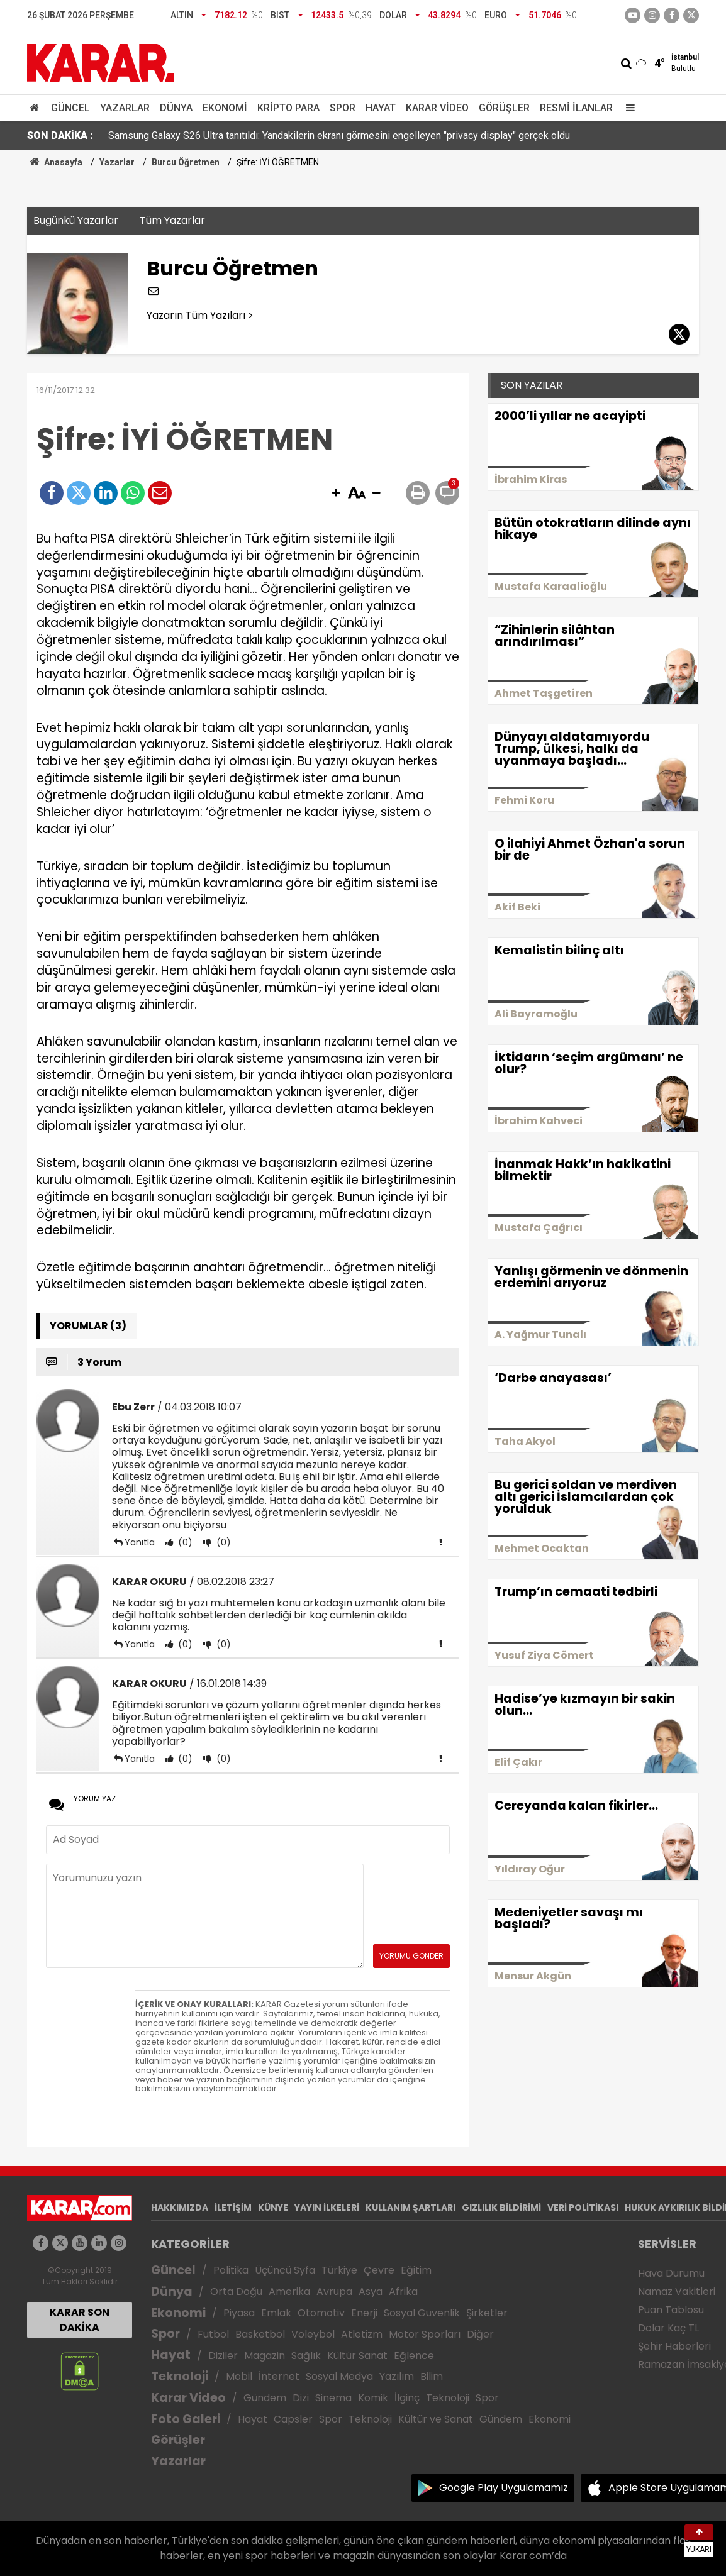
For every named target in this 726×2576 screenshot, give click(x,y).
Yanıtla (140, 1542)
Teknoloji (179, 2376)
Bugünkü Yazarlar (75, 220)
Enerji (364, 2313)
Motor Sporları (425, 2334)
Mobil (239, 2376)
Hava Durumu (671, 2273)
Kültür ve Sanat (435, 2419)
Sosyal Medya (339, 2376)
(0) (184, 1542)
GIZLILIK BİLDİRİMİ (501, 2207)
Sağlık (306, 2355)
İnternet (279, 2376)
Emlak (276, 2313)
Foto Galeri (185, 2419)
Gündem (264, 2398)
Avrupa (334, 2291)
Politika (231, 2270)
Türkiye (339, 2270)
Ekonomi (225, 108)
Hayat (381, 108)
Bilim (431, 2376)
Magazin (264, 2355)
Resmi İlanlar (576, 108)
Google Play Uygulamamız (503, 2487)
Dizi (301, 2398)
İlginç (407, 2398)
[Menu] (627, 108)
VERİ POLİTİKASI (582, 2207)
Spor (342, 108)
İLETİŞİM (233, 2207)
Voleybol (313, 2334)
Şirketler (487, 2313)
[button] (336, 494)
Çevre (379, 2270)
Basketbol (260, 2334)
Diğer (480, 2334)
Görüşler (504, 108)
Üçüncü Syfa (285, 2270)
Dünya (176, 108)
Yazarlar (125, 108)
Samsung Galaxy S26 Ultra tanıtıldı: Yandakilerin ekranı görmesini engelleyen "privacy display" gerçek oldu (339, 135)
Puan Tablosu (671, 2309)
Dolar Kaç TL (668, 2328)
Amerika (289, 2291)
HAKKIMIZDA (179, 2207)
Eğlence (414, 2355)
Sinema (333, 2398)
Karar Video (437, 108)
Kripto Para (288, 108)
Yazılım (396, 2376)
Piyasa (239, 2313)
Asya (371, 2291)
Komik (373, 2398)
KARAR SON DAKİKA (79, 2320)
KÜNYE (273, 2207)
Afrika (403, 2291)
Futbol (213, 2334)
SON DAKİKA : (60, 135)
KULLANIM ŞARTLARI (410, 2207)
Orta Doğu (236, 2291)
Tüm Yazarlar (172, 220)
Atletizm (362, 2334)
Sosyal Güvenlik (422, 2313)
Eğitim (416, 2270)
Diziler (223, 2355)
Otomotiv (321, 2313)
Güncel (70, 108)
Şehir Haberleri (674, 2346)
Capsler (293, 2419)
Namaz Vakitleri (676, 2291)
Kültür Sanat (357, 2355)
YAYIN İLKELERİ (326, 2207)
